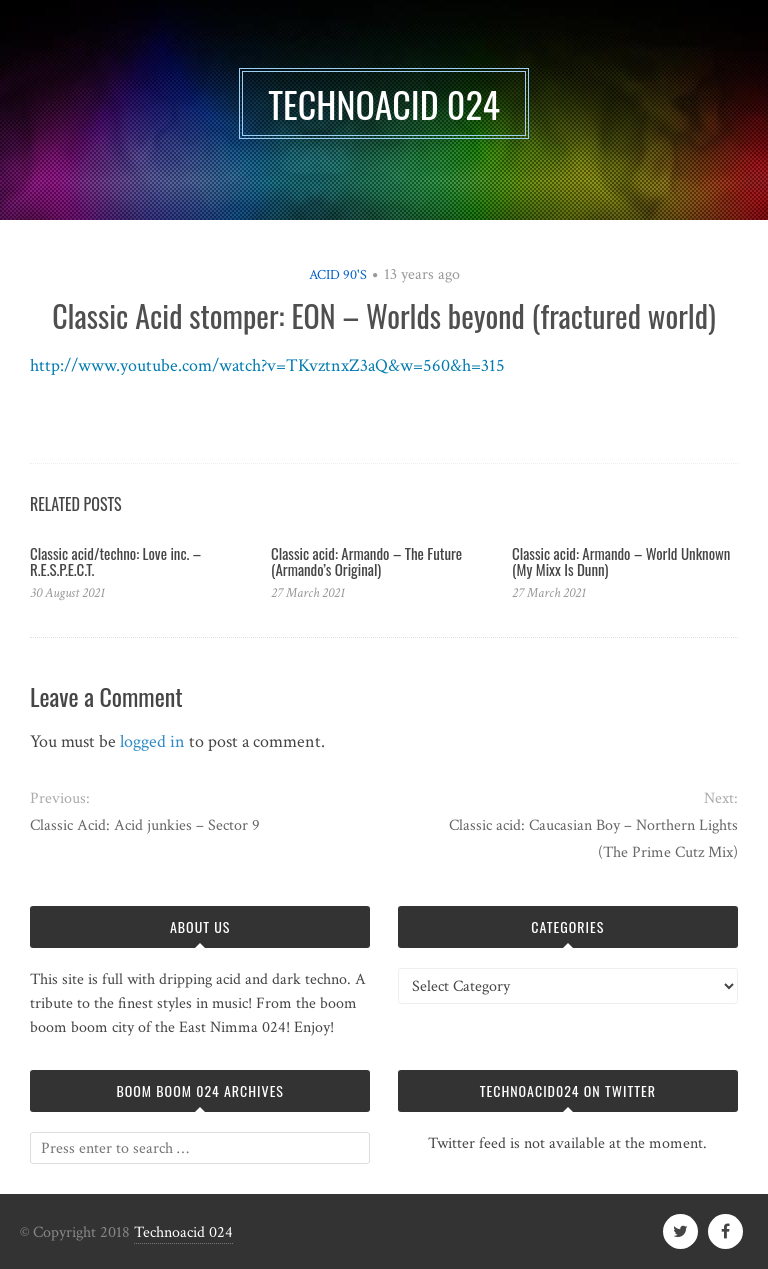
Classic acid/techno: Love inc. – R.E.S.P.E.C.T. (115, 561)
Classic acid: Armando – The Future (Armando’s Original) (366, 561)
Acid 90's (338, 275)
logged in (152, 741)
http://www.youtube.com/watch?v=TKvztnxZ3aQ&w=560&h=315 (267, 365)
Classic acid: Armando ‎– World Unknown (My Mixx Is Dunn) (621, 561)
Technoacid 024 (183, 1232)
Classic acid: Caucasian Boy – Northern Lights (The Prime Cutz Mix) (593, 839)
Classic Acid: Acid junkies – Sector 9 (145, 825)
